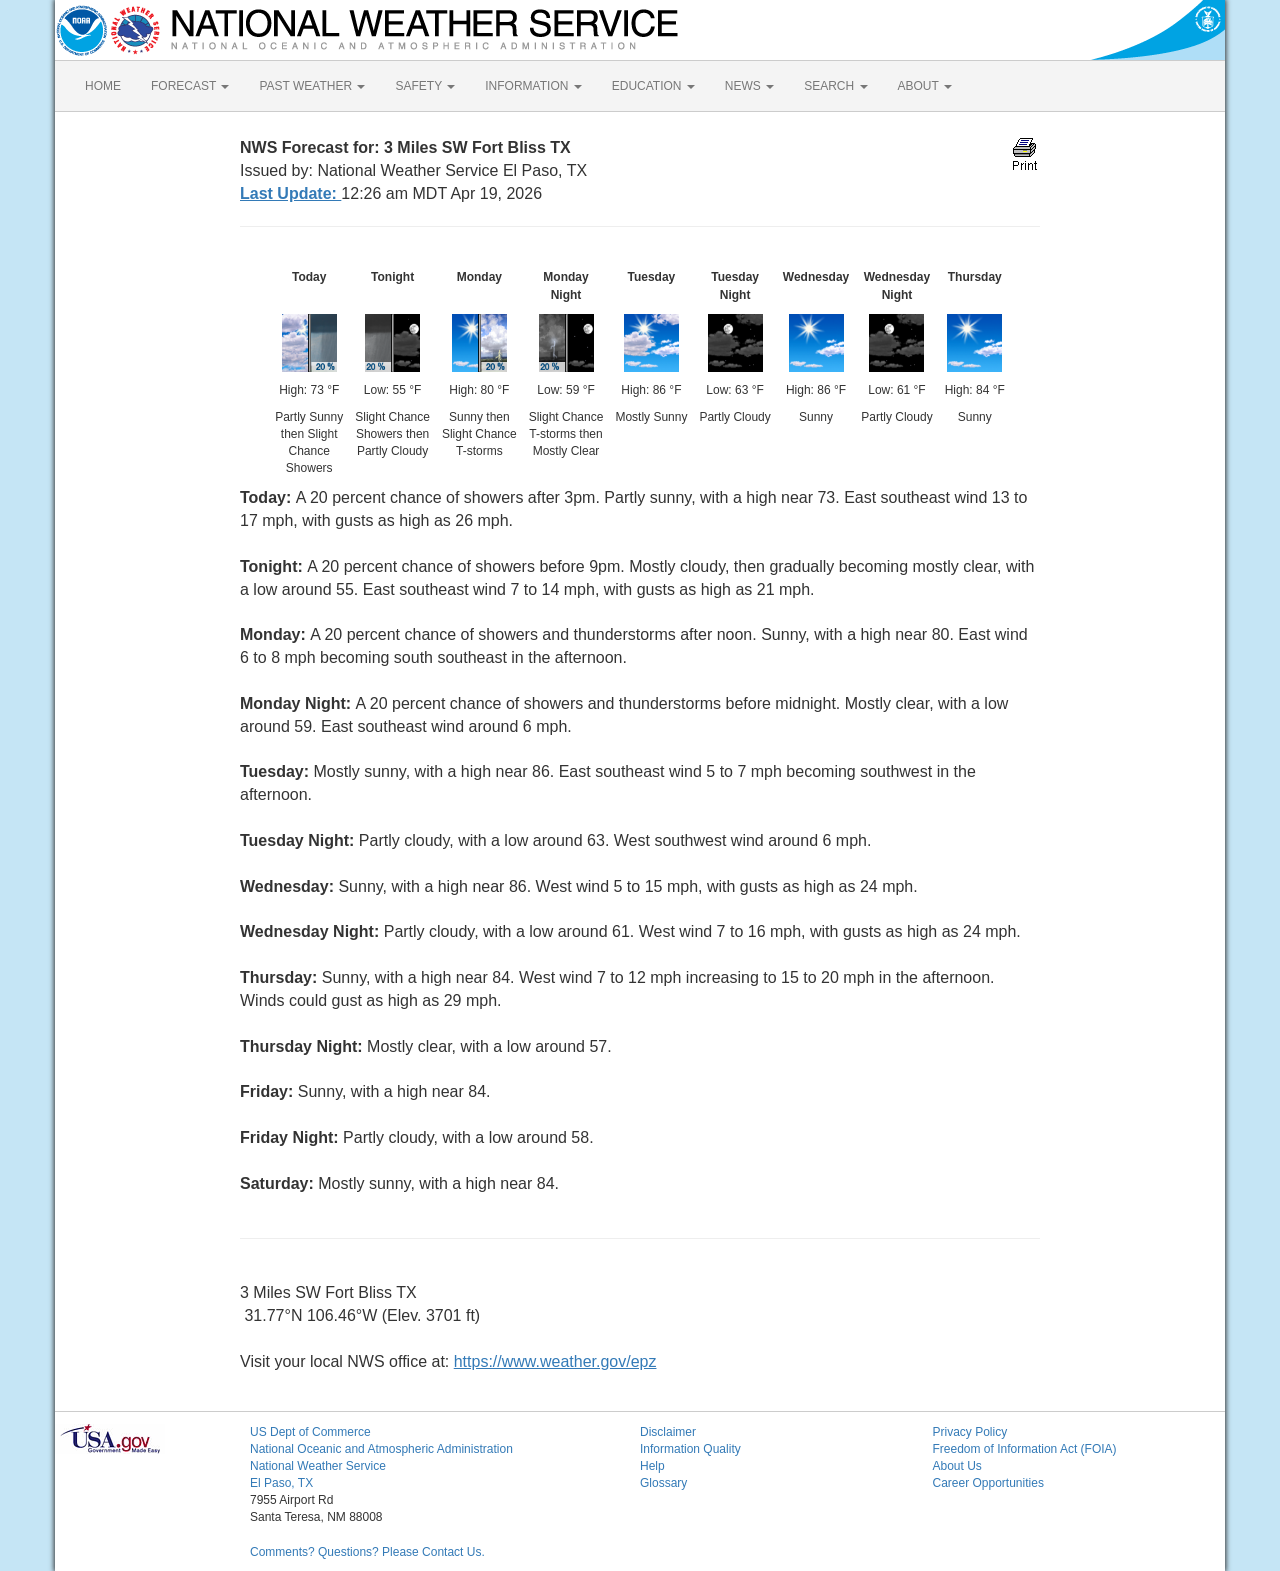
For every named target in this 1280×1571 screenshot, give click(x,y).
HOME (103, 86)
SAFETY (425, 86)
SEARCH (835, 86)
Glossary (663, 1483)
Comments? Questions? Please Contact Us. (367, 1552)
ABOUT (925, 86)
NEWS (749, 86)
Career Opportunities (988, 1483)
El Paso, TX (281, 1483)
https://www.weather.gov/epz (555, 1361)
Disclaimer (668, 1432)
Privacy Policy (970, 1432)
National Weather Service (318, 1466)
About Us (957, 1466)
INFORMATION (533, 86)
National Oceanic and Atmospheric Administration (381, 1449)
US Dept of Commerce (310, 1432)
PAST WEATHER (312, 86)
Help (652, 1466)
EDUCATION (653, 86)
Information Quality (690, 1449)
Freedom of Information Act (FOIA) (1025, 1449)
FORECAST (190, 86)
